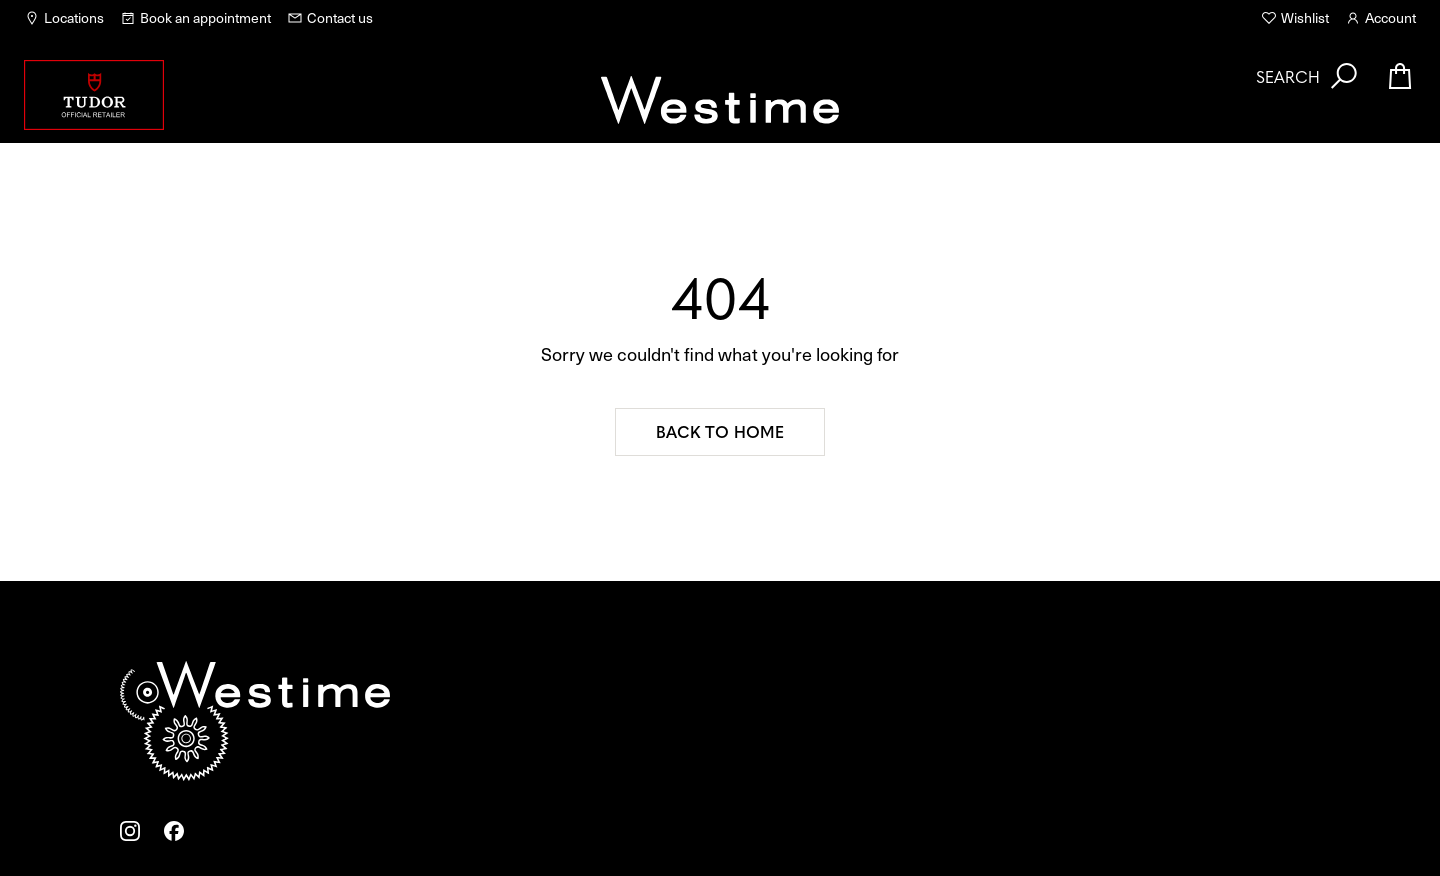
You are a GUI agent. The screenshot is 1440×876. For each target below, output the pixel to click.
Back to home (720, 431)
